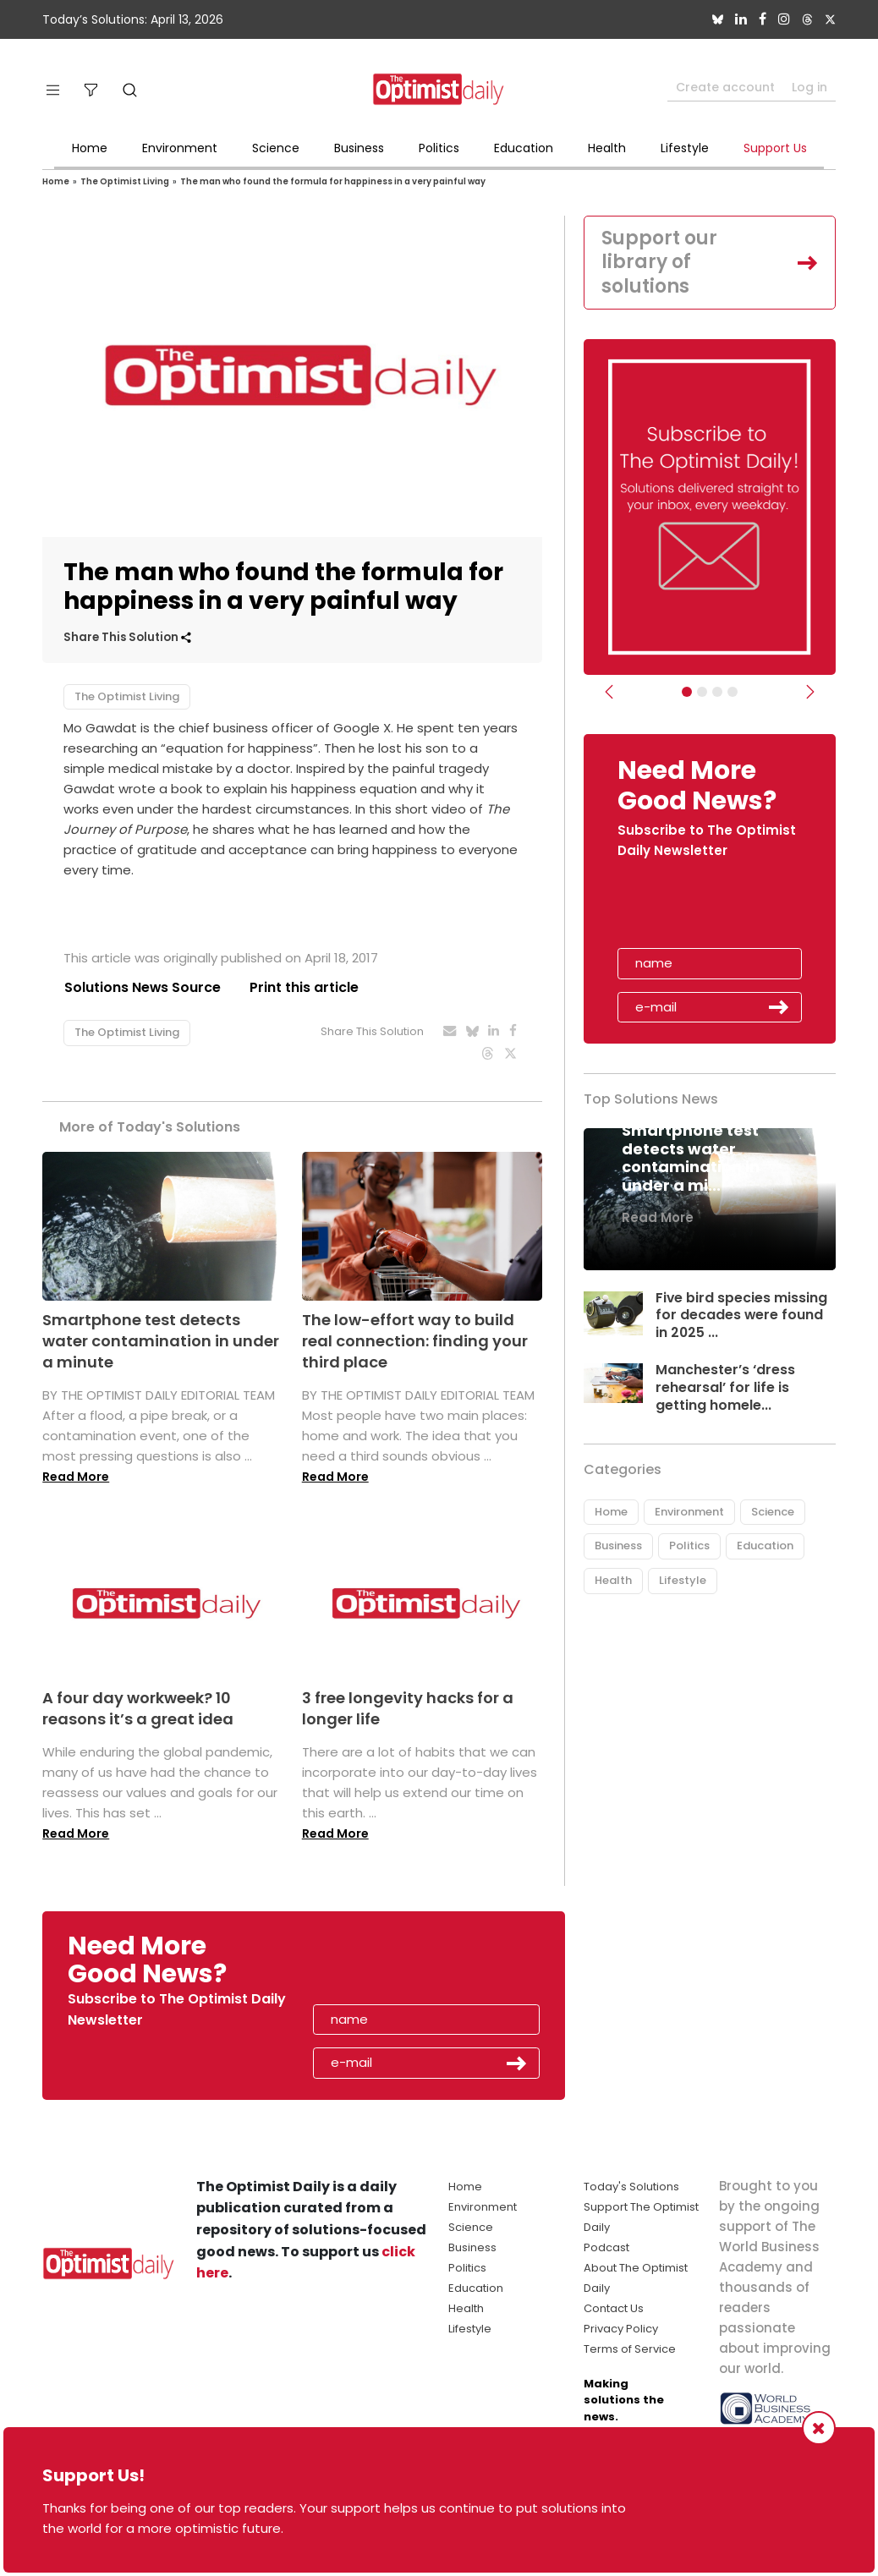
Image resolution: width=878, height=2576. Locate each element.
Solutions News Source (142, 987)
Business (359, 148)
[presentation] (716, 909)
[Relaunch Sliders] (732, 692)
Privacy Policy (621, 2329)
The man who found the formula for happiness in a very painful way (333, 181)
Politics (439, 148)
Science (275, 148)
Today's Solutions (631, 2187)
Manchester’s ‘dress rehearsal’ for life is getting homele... (725, 1387)
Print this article (304, 987)
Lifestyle (685, 148)
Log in (809, 87)
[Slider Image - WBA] (702, 692)
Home (89, 148)
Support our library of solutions (659, 262)
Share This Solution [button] (127, 637)
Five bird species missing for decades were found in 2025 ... (742, 1315)
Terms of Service (630, 2349)
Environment (179, 148)
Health (607, 148)
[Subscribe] (687, 692)
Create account (725, 87)
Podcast (606, 2247)
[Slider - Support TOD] (717, 692)
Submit (779, 1007)
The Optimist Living (124, 181)
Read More (75, 1477)
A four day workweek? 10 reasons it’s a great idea (137, 1708)
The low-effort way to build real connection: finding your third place (415, 1341)
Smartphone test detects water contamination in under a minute (160, 1341)
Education (523, 148)
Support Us (775, 148)
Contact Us (614, 2308)
